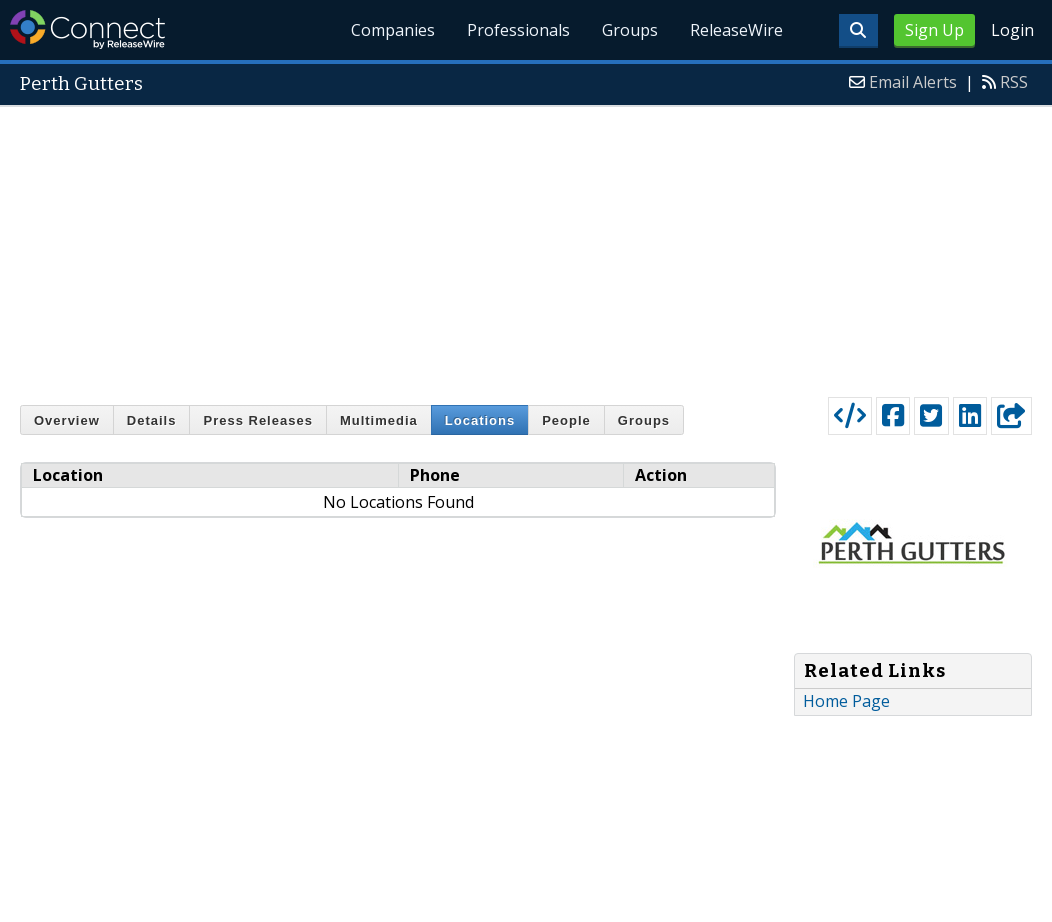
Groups (630, 30)
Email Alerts (913, 82)
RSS (1014, 82)
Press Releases (257, 420)
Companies (393, 30)
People (566, 420)
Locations (480, 420)
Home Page (846, 701)
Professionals (518, 30)
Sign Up (934, 30)
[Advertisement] (526, 247)
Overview (67, 420)
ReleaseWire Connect (87, 29)
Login (1012, 30)
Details (152, 420)
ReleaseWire (736, 30)
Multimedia (379, 420)
